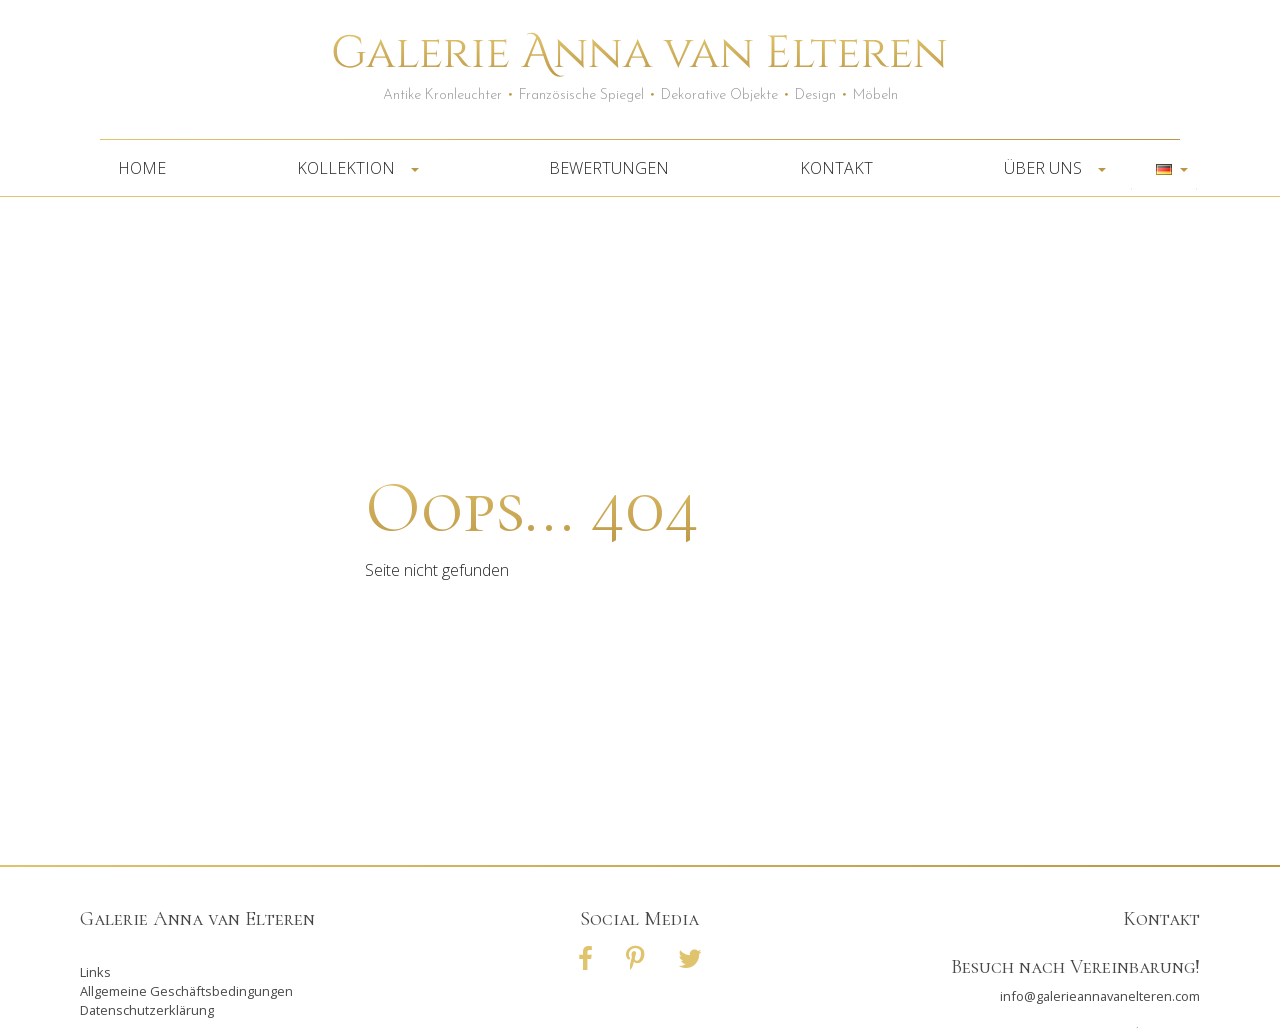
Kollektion (352, 168)
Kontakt (836, 168)
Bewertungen (609, 168)
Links (95, 972)
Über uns (1049, 168)
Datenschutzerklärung (147, 1010)
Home (142, 168)
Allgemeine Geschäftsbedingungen (186, 991)
